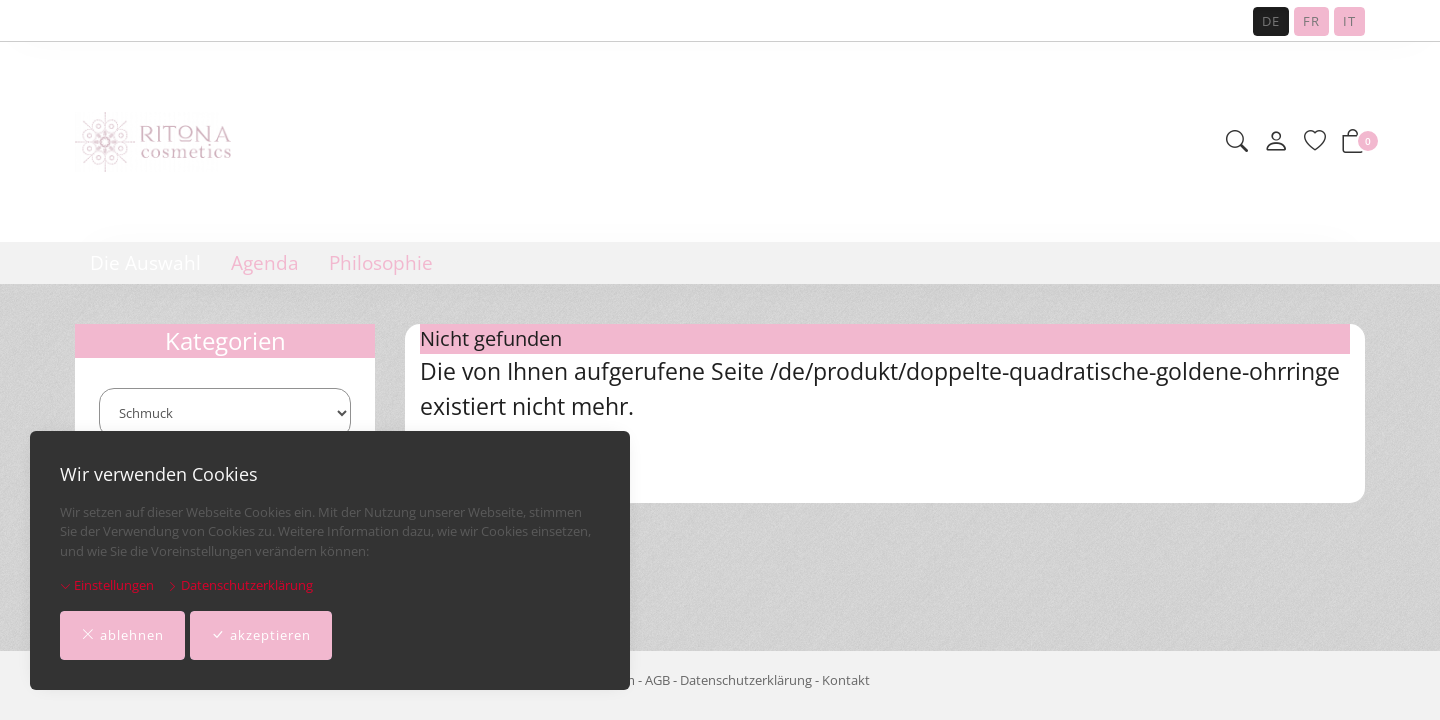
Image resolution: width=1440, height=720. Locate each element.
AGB (657, 680)
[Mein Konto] (1276, 142)
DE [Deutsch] (1271, 21)
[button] (1237, 142)
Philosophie (381, 263)
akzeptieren (261, 636)
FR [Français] (1311, 21)
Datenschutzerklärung (240, 585)
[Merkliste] (1315, 142)
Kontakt (846, 680)
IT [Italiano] (1349, 21)
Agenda (265, 263)
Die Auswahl (145, 263)
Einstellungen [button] (107, 585)
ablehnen (122, 636)
